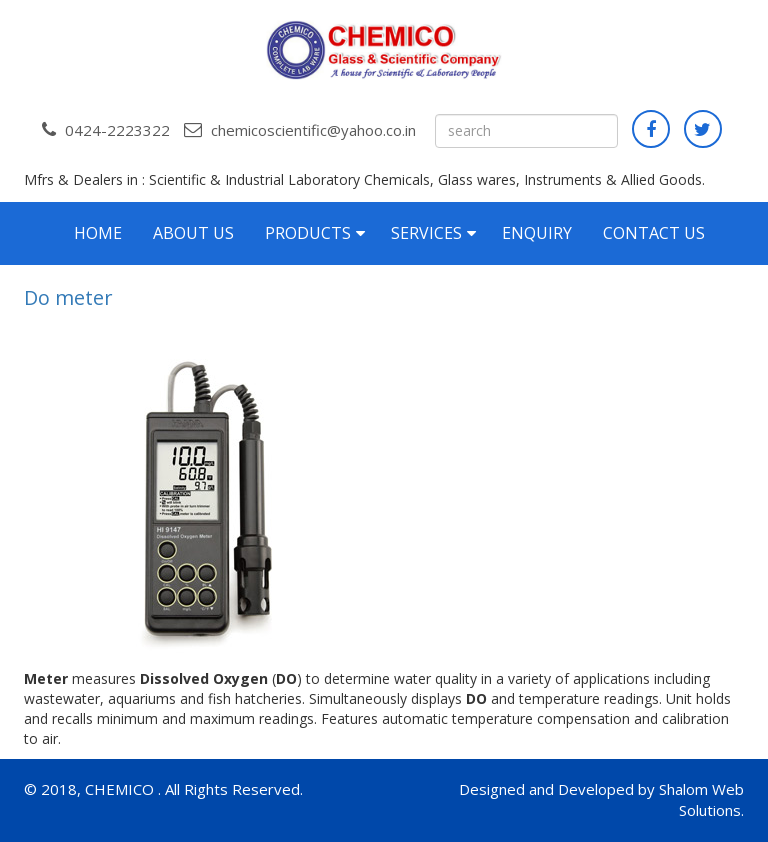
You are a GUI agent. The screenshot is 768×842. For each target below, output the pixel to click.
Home (98, 233)
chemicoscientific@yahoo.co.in (300, 130)
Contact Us (654, 233)
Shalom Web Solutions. (701, 799)
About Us (193, 233)
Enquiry (537, 233)
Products (308, 233)
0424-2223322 (106, 130)
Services (426, 233)
